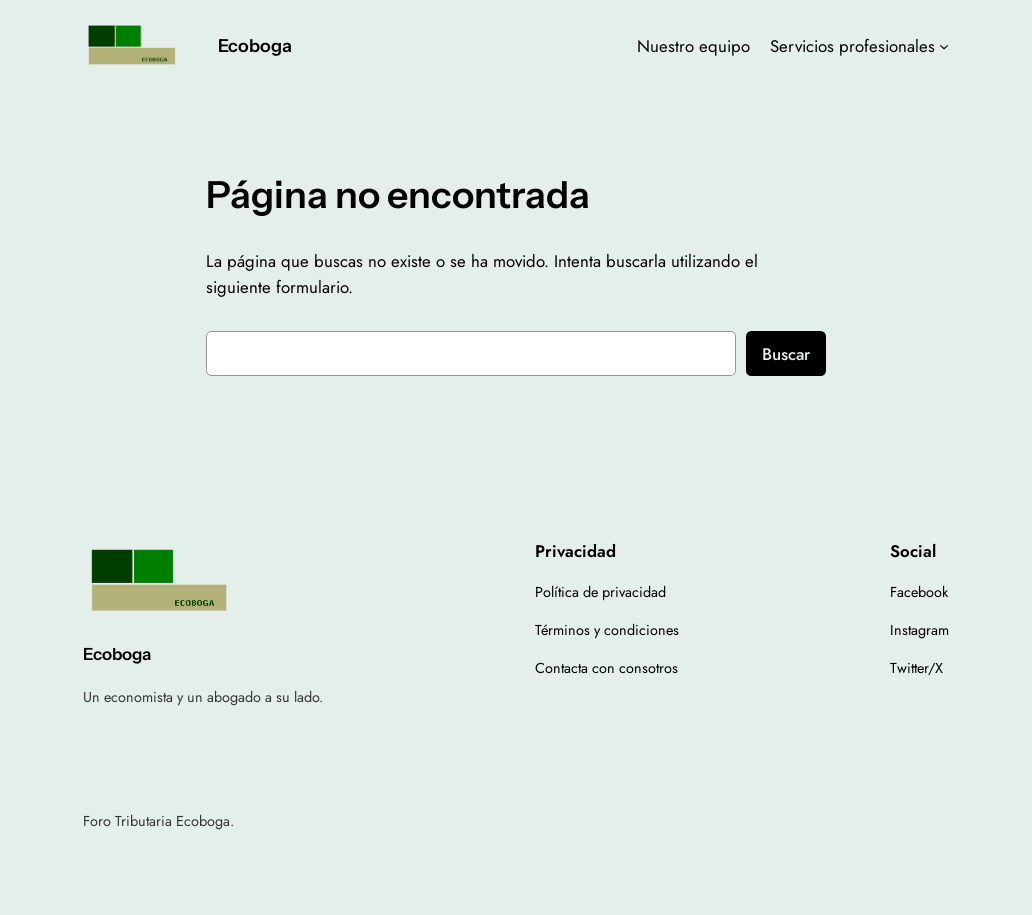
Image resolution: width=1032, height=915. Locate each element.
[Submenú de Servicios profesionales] (944, 46)
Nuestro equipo (693, 46)
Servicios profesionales (852, 46)
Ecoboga (255, 45)
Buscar (786, 354)
